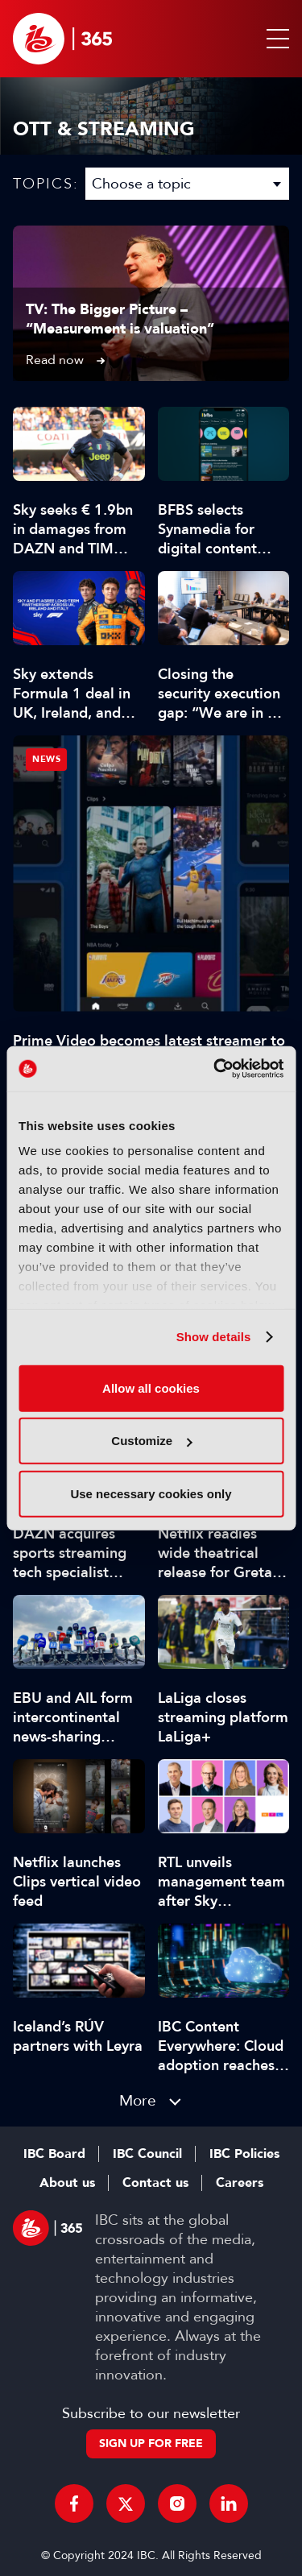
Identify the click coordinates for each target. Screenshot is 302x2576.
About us (67, 2183)
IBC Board (54, 2154)
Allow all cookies (151, 1387)
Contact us (155, 2183)
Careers (239, 2183)
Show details (213, 1337)
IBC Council (147, 2154)
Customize (151, 1440)
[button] (274, 38)
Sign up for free (151, 2443)
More (137, 2100)
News (46, 759)
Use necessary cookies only (150, 1493)
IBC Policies (244, 2154)
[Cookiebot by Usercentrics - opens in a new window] (215, 1068)
